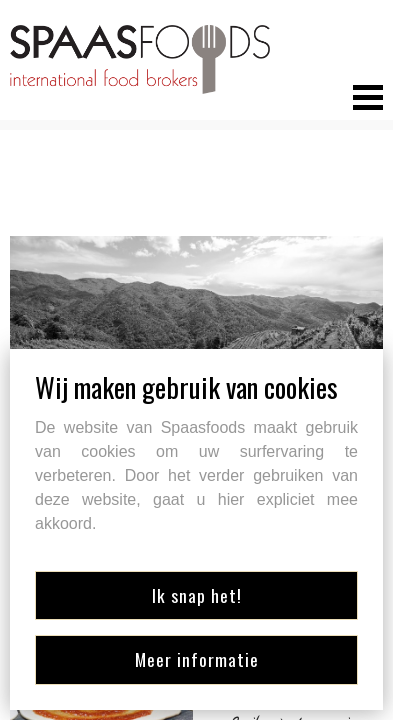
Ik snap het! (197, 595)
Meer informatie (197, 659)
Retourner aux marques (126, 201)
